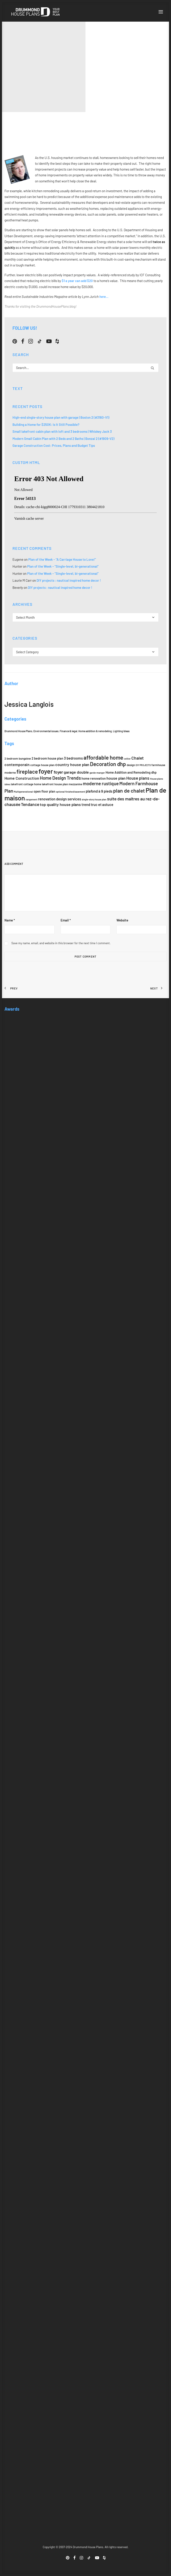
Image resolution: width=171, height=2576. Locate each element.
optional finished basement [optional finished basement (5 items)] (70, 791)
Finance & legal (68, 731)
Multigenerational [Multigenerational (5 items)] (23, 791)
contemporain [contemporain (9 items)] (17, 764)
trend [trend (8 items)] (85, 804)
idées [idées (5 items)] (7, 784)
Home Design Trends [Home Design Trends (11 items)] (60, 778)
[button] (161, 12)
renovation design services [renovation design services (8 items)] (59, 799)
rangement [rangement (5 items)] (31, 799)
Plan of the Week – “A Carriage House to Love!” (62, 559)
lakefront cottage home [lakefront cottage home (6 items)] (26, 784)
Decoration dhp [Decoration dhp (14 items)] (108, 764)
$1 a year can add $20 (77, 281)
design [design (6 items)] (131, 765)
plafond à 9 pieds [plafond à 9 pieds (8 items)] (99, 791)
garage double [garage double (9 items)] (76, 772)
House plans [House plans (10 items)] (137, 778)
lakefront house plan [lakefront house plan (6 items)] (55, 784)
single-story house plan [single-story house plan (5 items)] (94, 799)
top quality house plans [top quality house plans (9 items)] (60, 804)
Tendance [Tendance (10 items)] (30, 804)
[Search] (85, 367)
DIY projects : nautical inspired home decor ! (69, 580)
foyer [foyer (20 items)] (46, 771)
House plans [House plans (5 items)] (156, 778)
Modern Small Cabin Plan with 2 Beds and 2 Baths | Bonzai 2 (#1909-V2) (63, 439)
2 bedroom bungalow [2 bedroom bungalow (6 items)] (17, 758)
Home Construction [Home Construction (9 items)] (21, 778)
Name (9, 920)
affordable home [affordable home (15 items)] (103, 757)
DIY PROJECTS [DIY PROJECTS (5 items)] (143, 765)
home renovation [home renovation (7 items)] (93, 778)
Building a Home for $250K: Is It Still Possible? (45, 424)
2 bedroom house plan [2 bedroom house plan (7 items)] (47, 758)
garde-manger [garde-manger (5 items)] (97, 772)
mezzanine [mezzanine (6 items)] (75, 784)
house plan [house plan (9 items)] (116, 778)
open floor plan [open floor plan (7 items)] (44, 791)
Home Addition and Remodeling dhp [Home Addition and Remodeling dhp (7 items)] (131, 772)
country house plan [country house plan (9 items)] (72, 764)
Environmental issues (46, 731)
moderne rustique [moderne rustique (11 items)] (101, 783)
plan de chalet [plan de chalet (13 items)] (129, 790)
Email (66, 920)
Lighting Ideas (121, 731)
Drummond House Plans (18, 731)
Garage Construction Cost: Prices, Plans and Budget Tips (53, 445)
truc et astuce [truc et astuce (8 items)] (102, 804)
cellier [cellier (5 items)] (127, 758)
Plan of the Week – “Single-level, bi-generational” (63, 566)
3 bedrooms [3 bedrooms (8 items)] (73, 758)
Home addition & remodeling (95, 731)
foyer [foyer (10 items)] (58, 772)
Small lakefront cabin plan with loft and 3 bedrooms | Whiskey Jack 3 (62, 431)
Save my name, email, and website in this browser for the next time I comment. (61, 943)
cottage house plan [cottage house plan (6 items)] (42, 765)
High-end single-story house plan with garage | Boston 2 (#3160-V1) (60, 417)
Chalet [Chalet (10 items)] (137, 757)
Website (122, 920)
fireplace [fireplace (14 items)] (27, 771)
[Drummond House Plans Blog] (35, 12)
